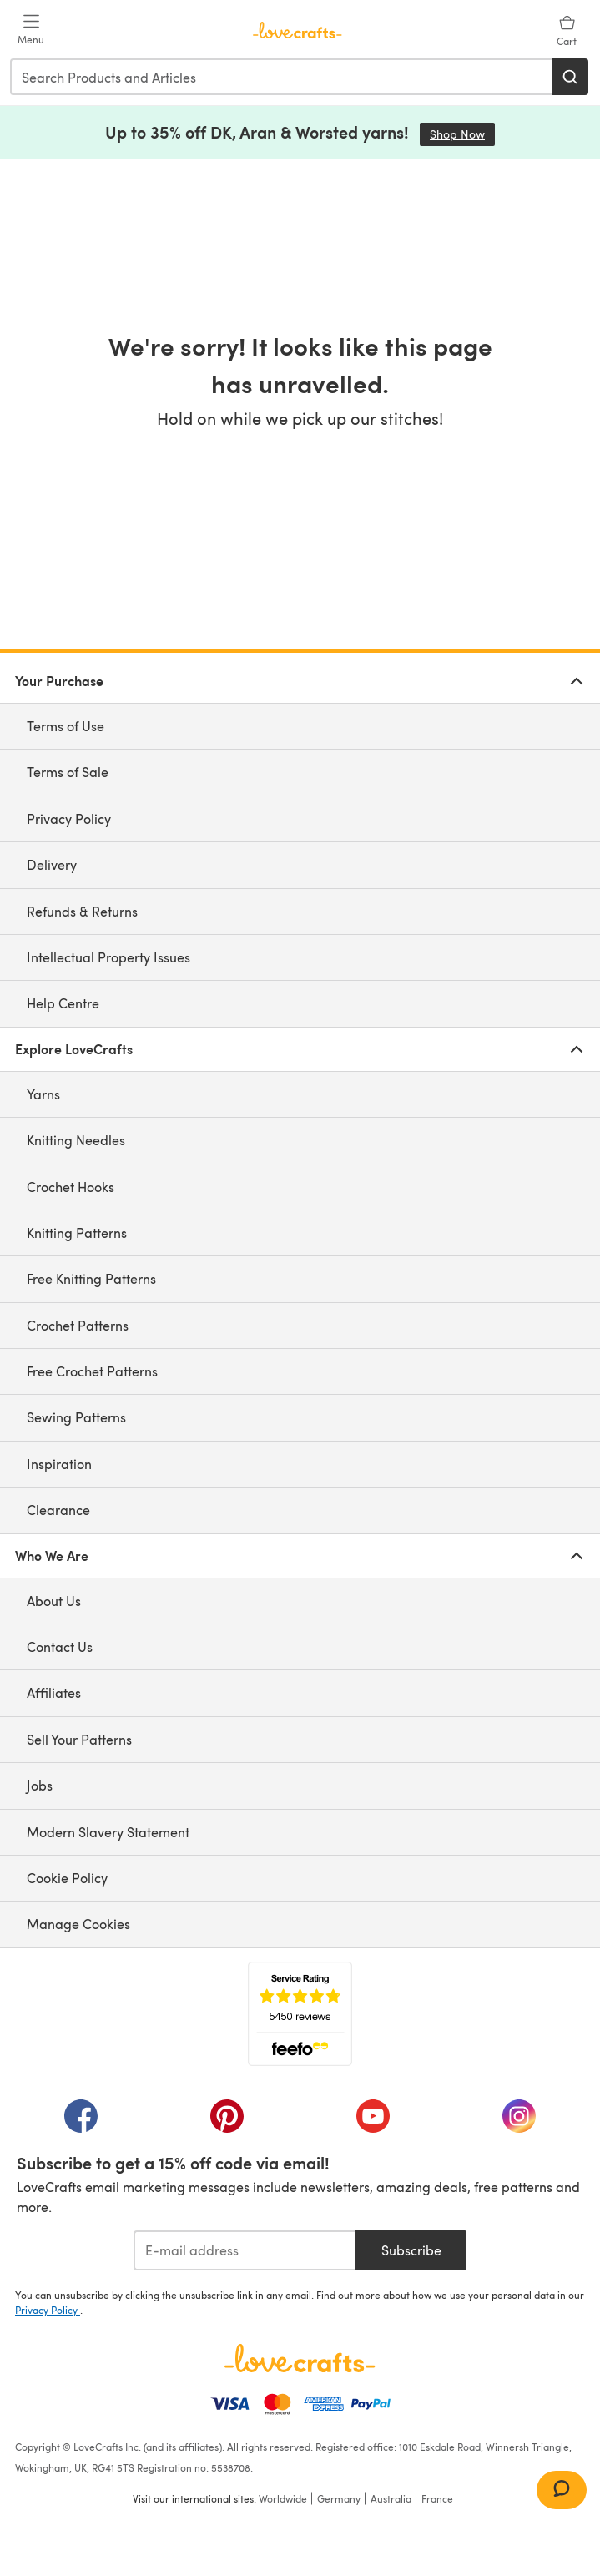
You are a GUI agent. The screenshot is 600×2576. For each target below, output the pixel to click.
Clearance (58, 1509)
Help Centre (63, 1003)
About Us (54, 1600)
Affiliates (54, 1692)
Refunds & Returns (82, 911)
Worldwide (283, 2498)
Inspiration (59, 1463)
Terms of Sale (67, 771)
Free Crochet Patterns (92, 1371)
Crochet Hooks (70, 1186)
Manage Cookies (78, 1923)
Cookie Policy (67, 1878)
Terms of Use (65, 726)
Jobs (40, 1785)
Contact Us (60, 1646)
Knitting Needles (76, 1140)
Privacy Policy (69, 818)
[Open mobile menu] (31, 30)
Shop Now (462, 134)
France (437, 2498)
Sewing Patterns (76, 1417)
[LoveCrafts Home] (300, 2358)
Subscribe (411, 2250)
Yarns (43, 1094)
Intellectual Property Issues (108, 957)
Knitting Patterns (77, 1232)
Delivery (52, 864)
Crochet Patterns (78, 1325)
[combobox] (281, 76)
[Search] (570, 76)
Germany (339, 2498)
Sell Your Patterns (79, 1739)
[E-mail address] (245, 2250)
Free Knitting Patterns (91, 1278)
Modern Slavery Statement (108, 1832)
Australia (391, 2498)
